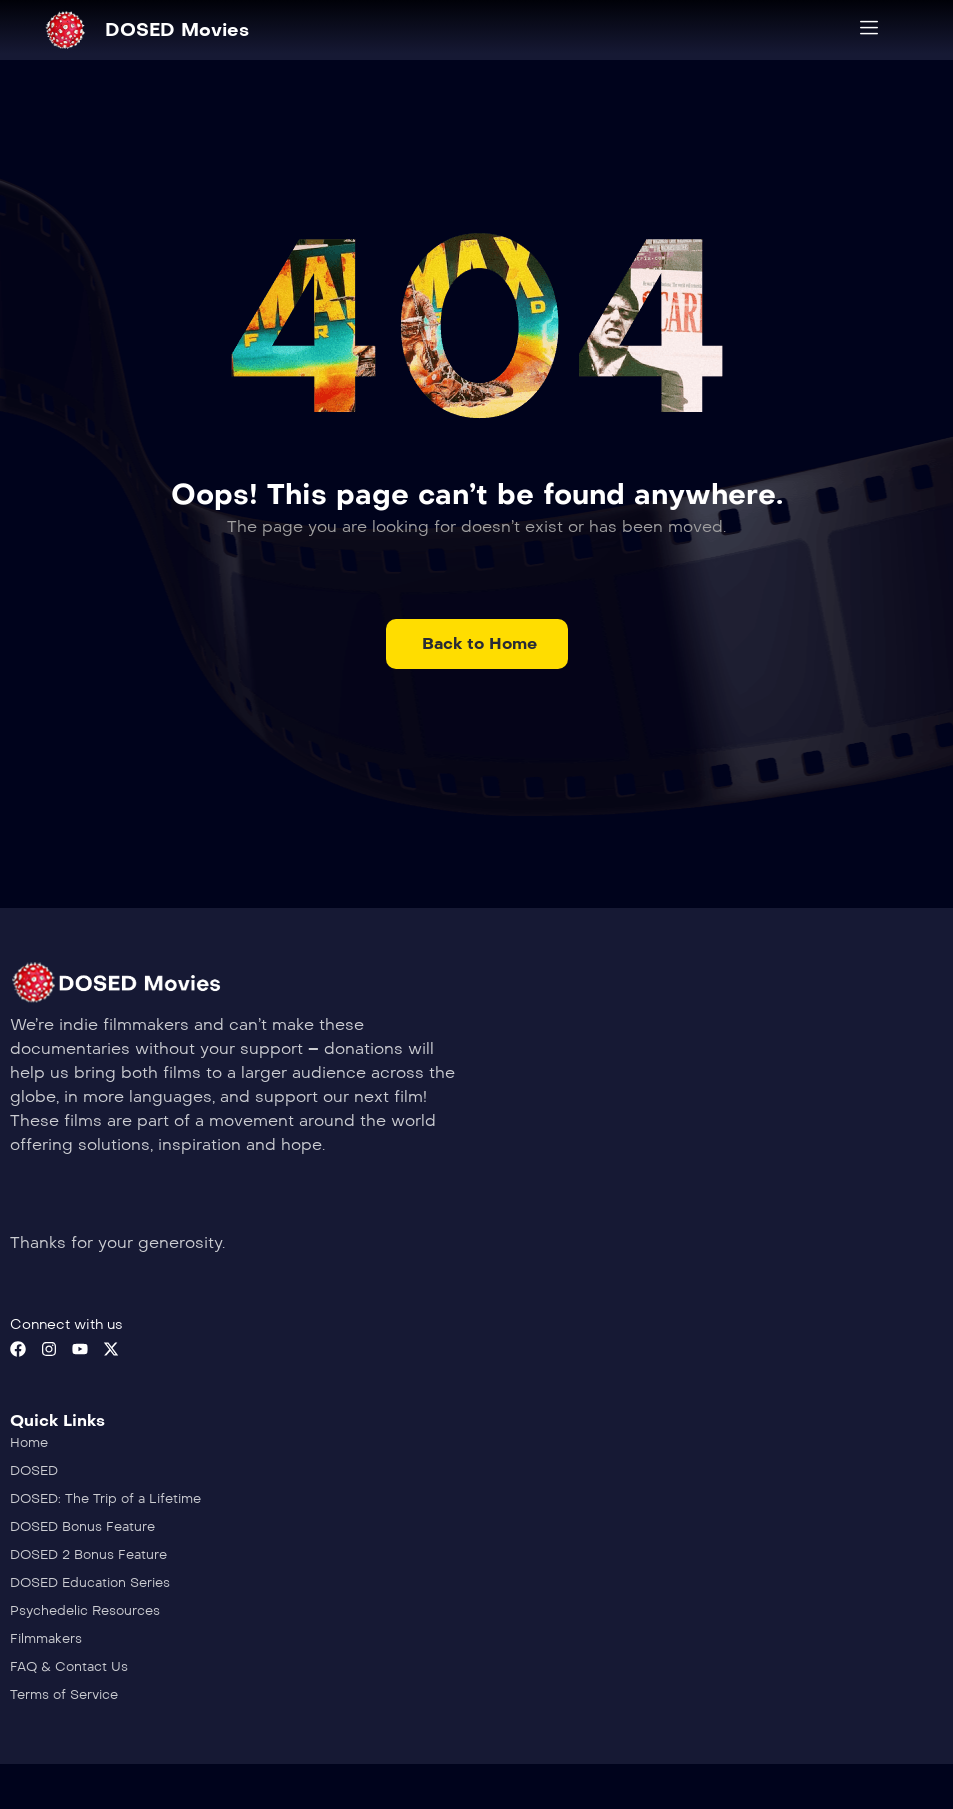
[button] (477, 644)
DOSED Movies (177, 30)
